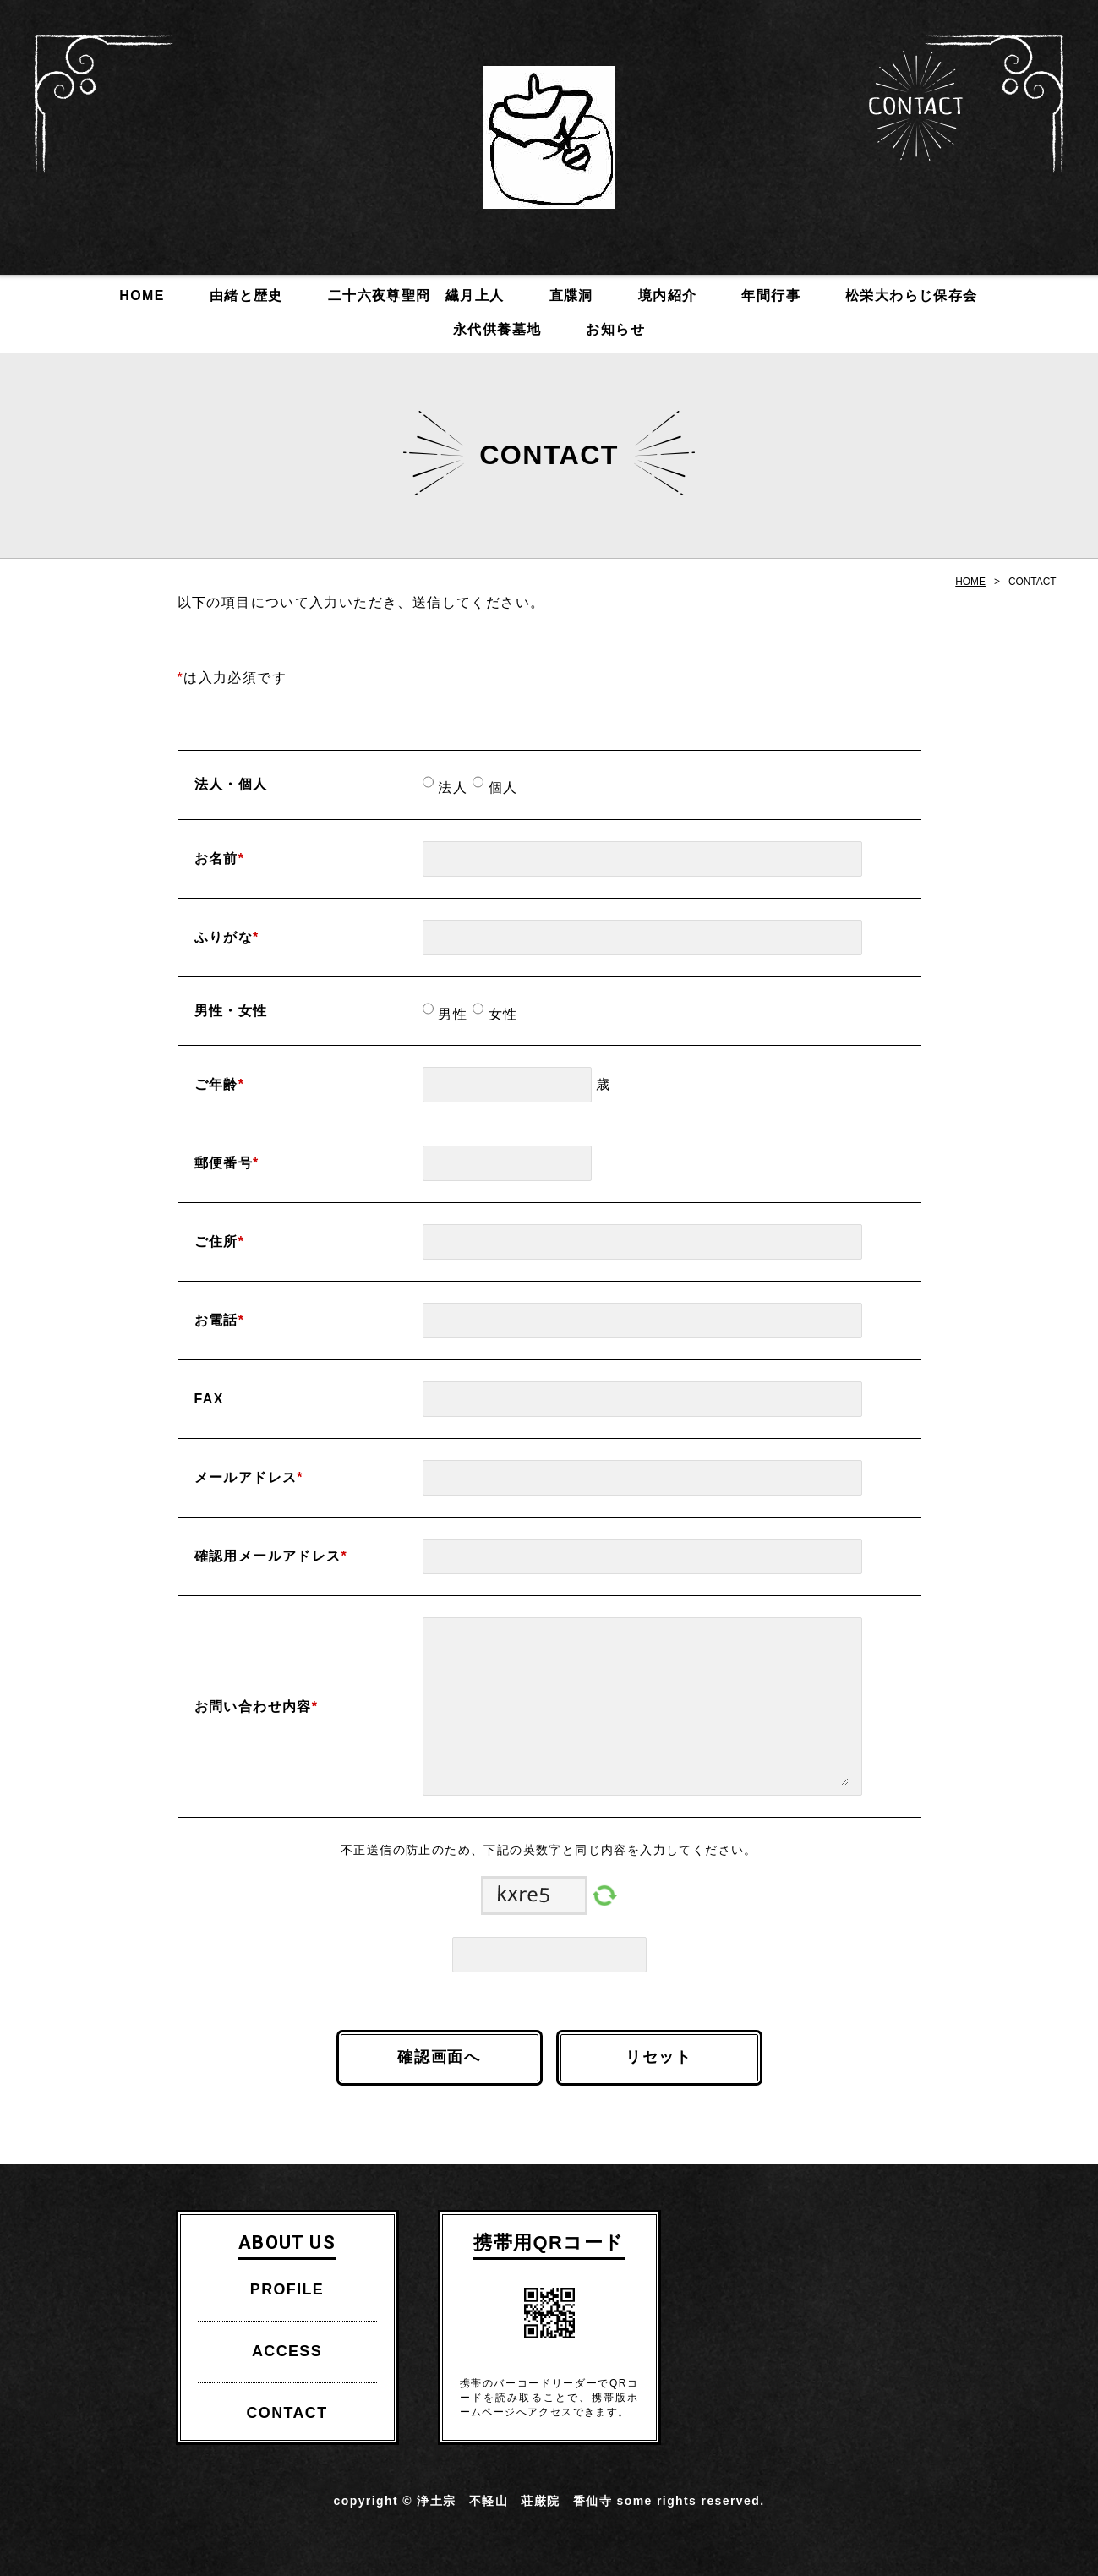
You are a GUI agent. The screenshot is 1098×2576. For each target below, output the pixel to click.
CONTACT (916, 106)
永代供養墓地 (497, 329)
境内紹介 (667, 295)
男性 (451, 1014)
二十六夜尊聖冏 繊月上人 (416, 295)
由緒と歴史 (246, 295)
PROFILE (287, 2289)
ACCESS (287, 2351)
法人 (451, 787)
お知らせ (615, 329)
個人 (500, 787)
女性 (500, 1014)
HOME (141, 295)
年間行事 (770, 295)
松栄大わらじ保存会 (911, 295)
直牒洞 (571, 295)
